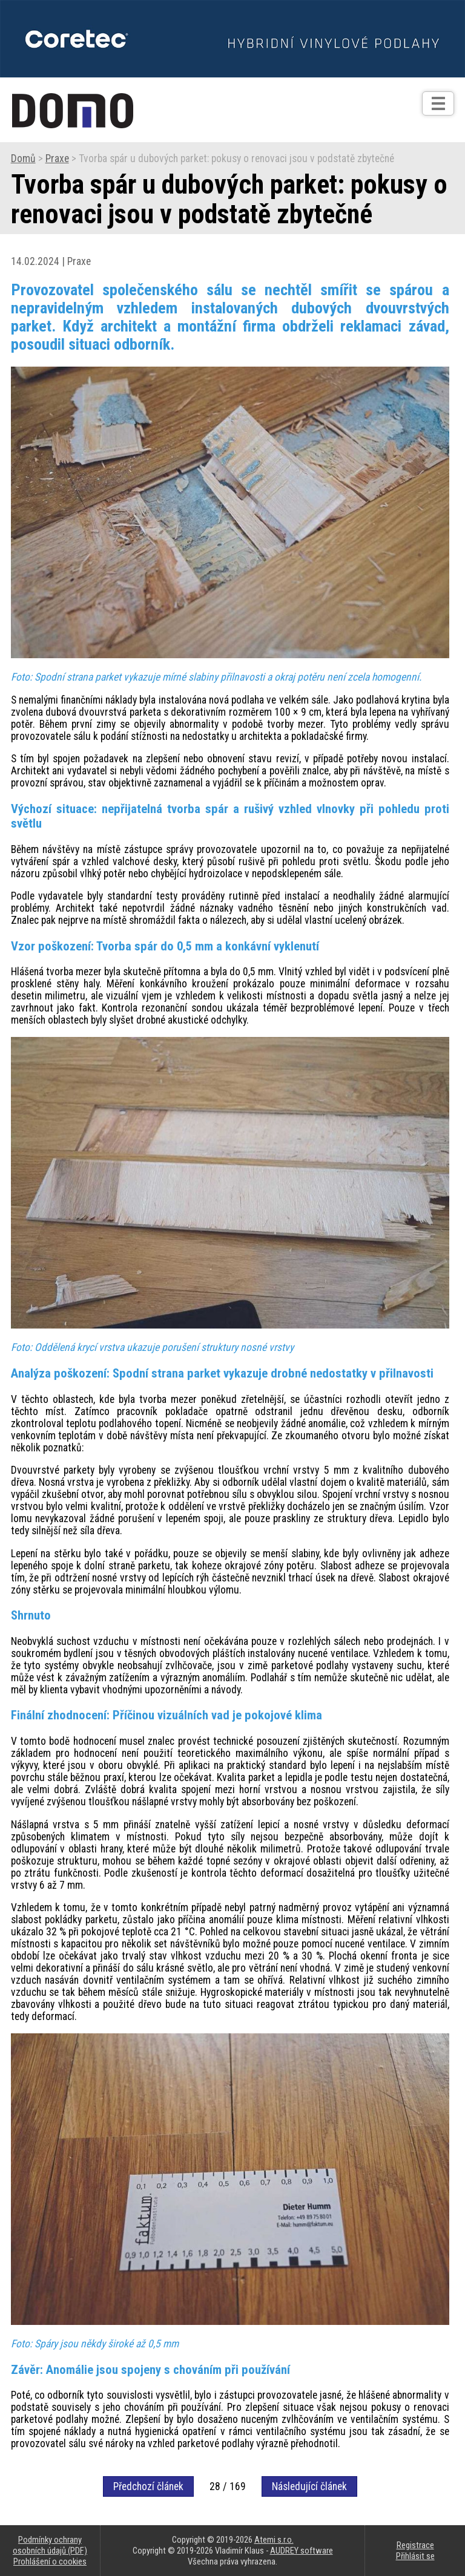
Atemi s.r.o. (274, 2539)
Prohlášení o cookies (50, 2561)
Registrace (415, 2545)
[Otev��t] (438, 103)
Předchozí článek (148, 2486)
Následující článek (309, 2486)
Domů (23, 158)
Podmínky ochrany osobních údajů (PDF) (50, 2545)
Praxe (57, 158)
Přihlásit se (415, 2556)
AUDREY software (301, 2550)
